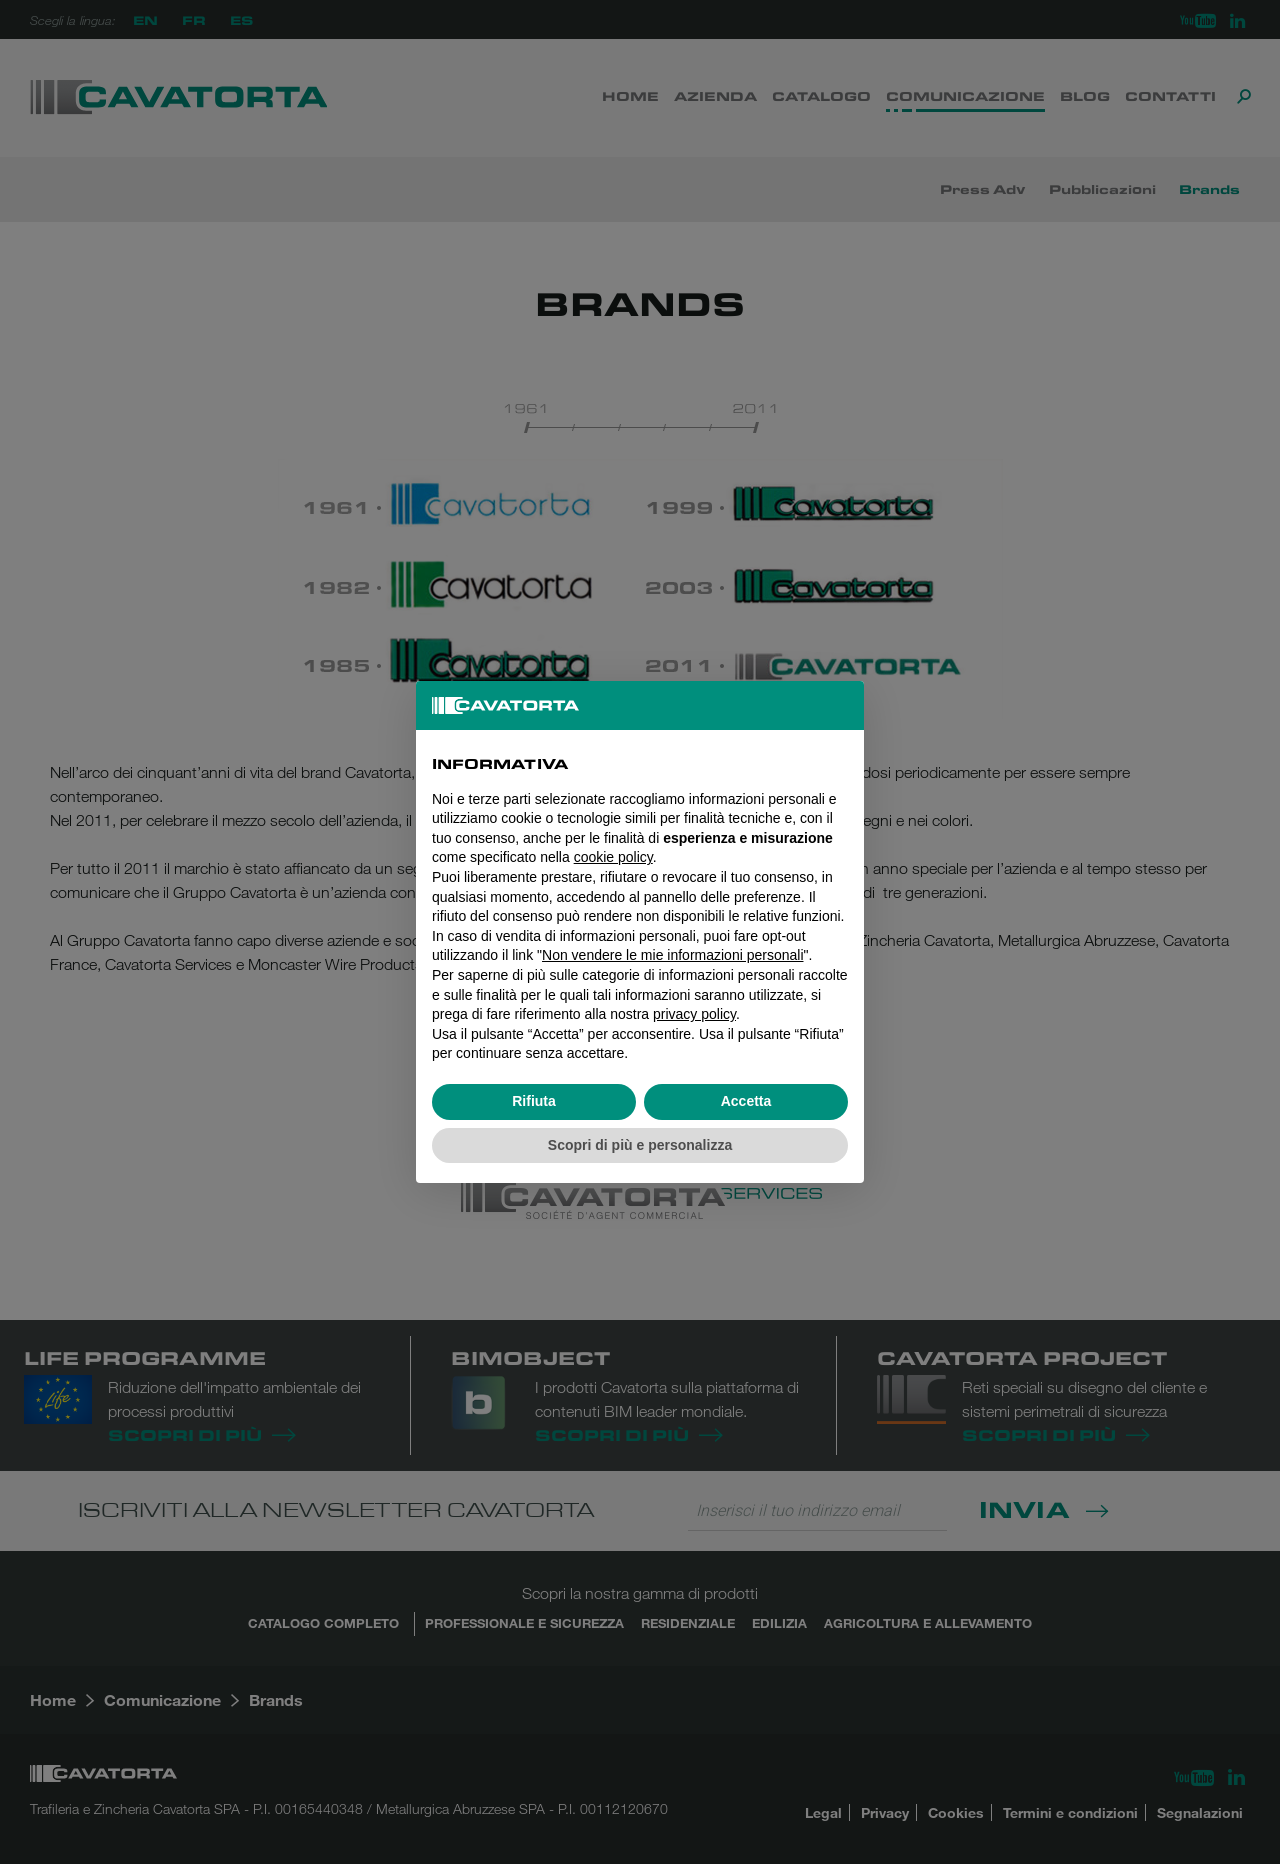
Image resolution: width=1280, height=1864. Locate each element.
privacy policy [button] (694, 1014)
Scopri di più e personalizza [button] (640, 1145)
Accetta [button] (746, 1101)
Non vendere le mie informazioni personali (672, 955)
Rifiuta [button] (534, 1101)
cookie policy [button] (613, 857)
